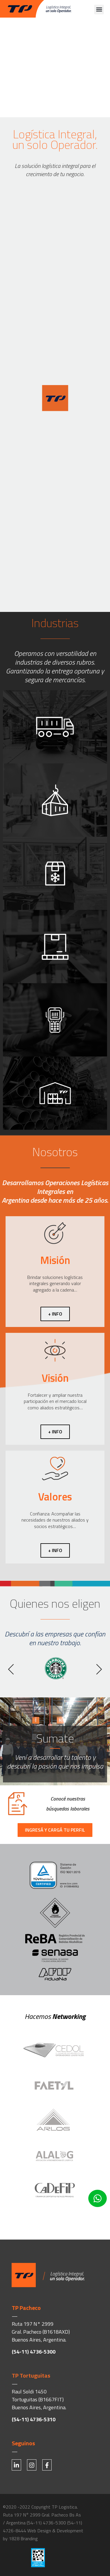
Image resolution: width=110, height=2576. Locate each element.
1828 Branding (23, 2538)
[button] (99, 9)
